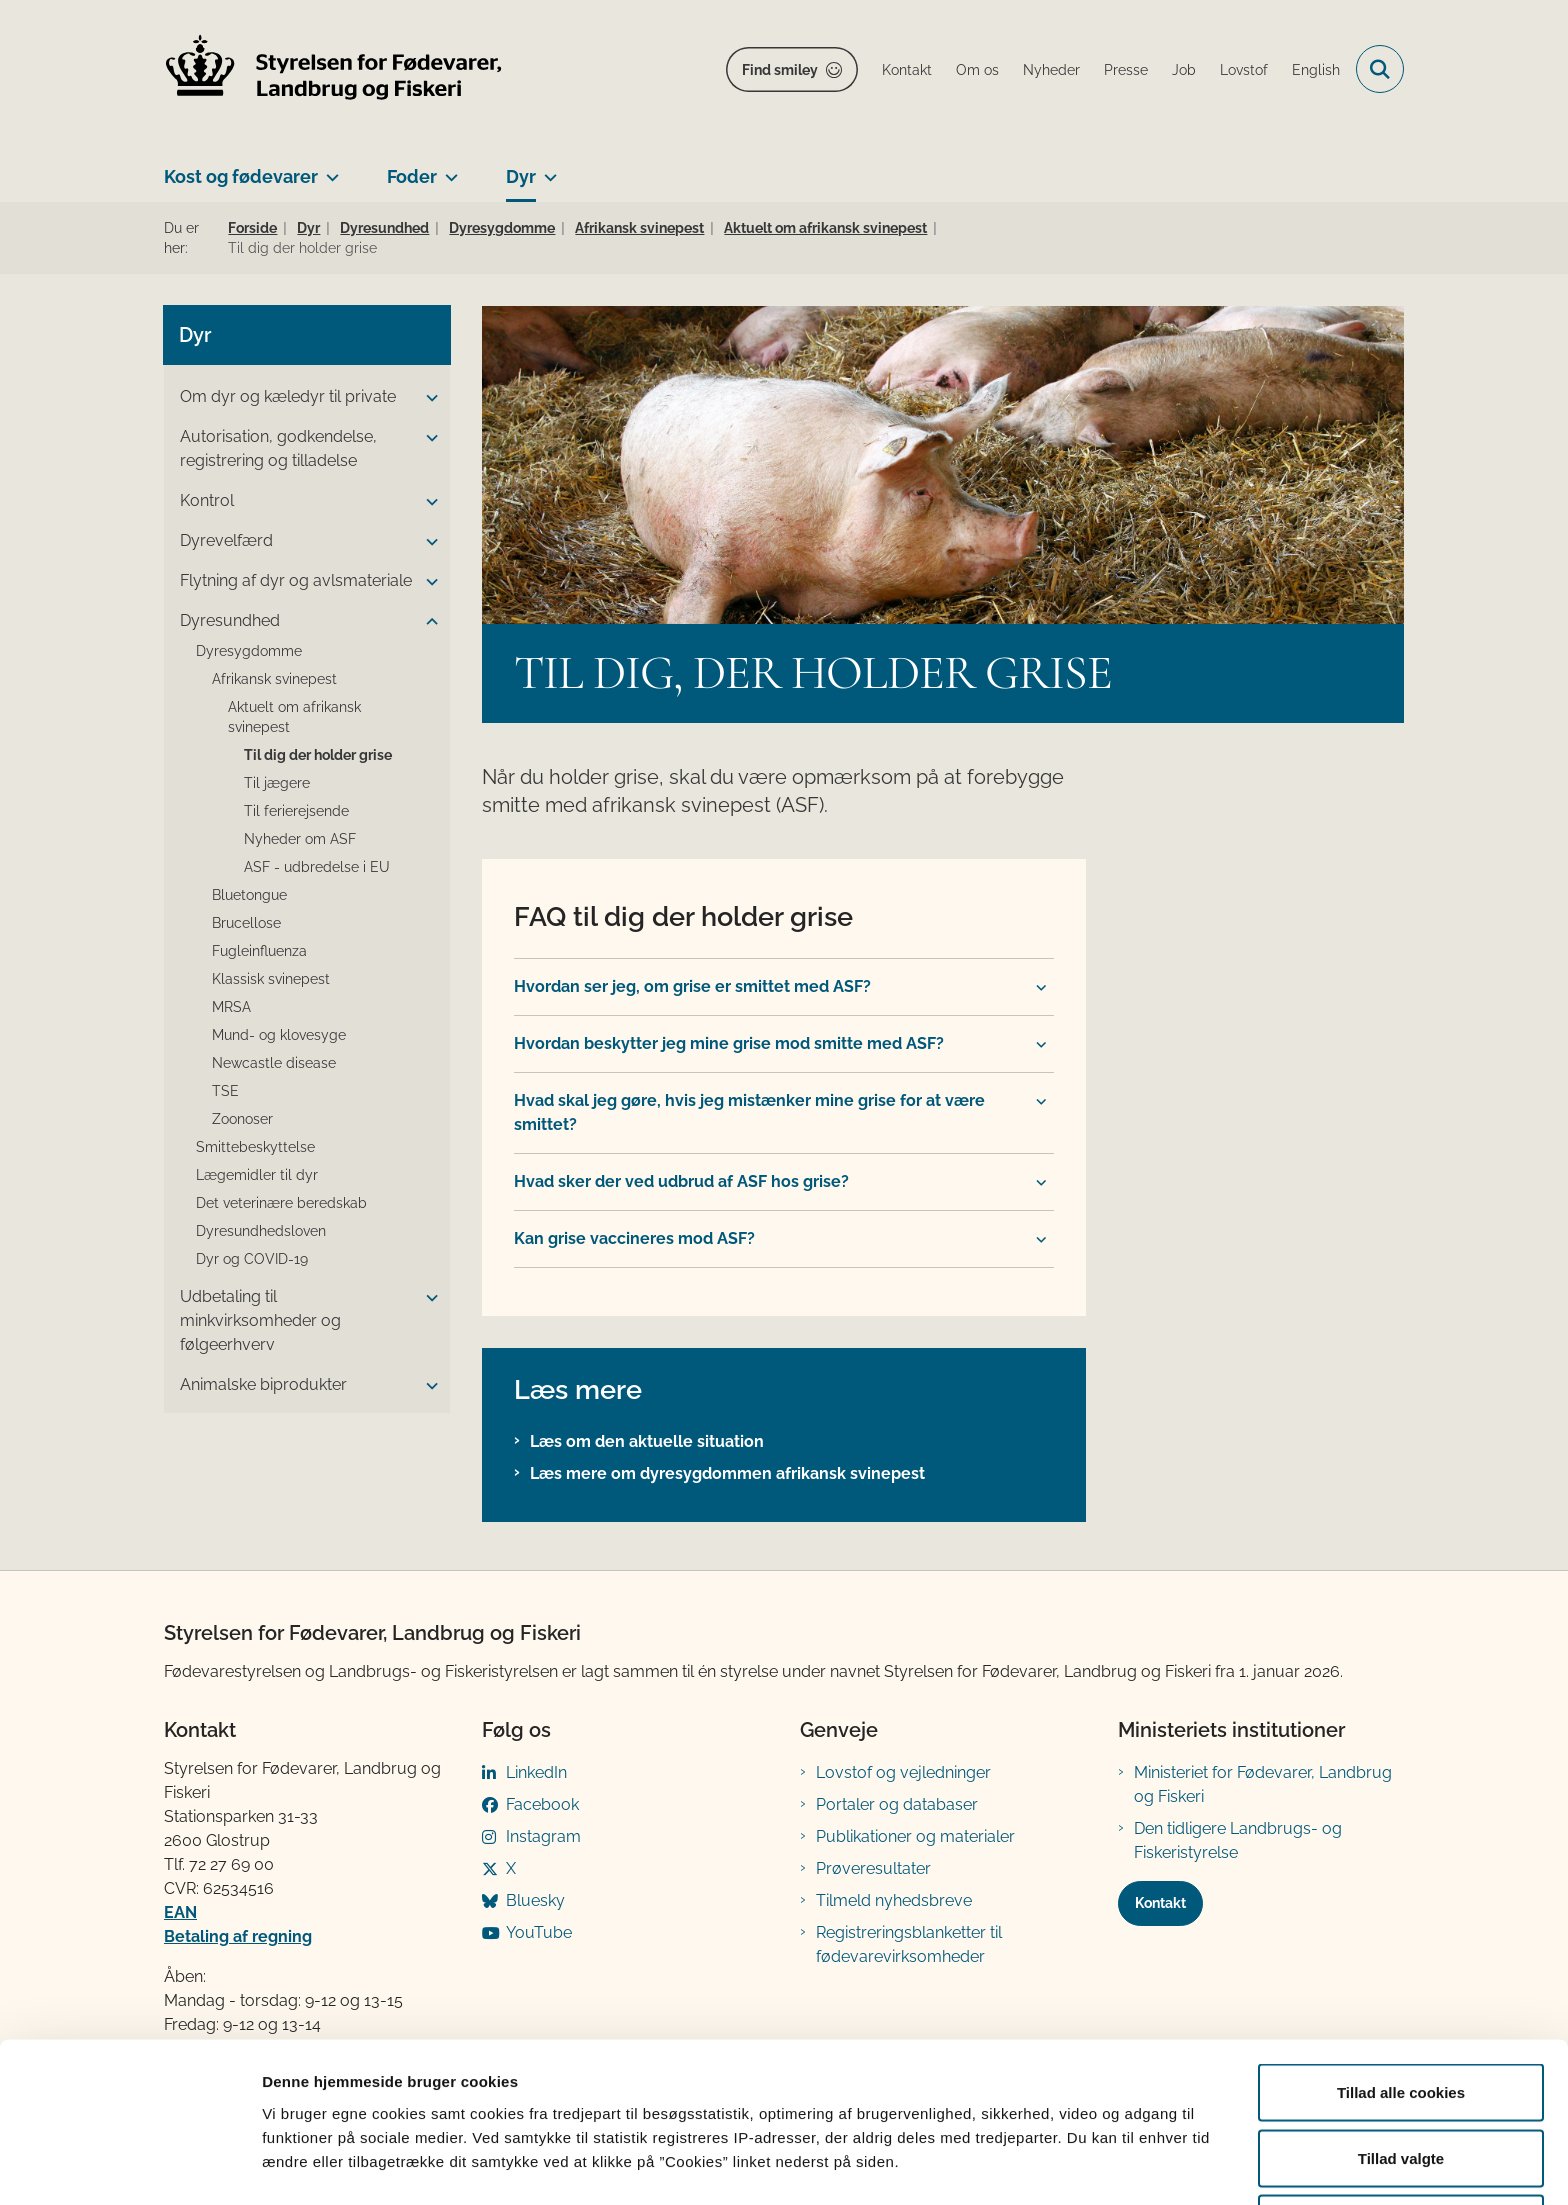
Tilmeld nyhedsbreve (894, 1900)
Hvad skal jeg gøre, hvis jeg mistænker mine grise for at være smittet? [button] (749, 1112)
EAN (180, 1912)
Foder (412, 176)
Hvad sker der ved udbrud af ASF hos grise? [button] (681, 1181)
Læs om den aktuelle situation (647, 1441)
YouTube (539, 1932)
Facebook (542, 1804)
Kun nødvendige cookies (1401, 2151)
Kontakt (1160, 1903)
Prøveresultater (873, 1868)
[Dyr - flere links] (546, 169)
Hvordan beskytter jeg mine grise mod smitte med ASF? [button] (729, 1043)
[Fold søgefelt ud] (1380, 69)
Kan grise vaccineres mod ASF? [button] (634, 1238)
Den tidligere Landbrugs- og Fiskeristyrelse (1238, 1840)
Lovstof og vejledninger (903, 1772)
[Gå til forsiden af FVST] (334, 69)
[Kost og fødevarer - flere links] (328, 169)
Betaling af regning (238, 1936)
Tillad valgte (1401, 2086)
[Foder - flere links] (447, 169)
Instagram (543, 1836)
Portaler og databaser (897, 1804)
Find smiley (780, 70)
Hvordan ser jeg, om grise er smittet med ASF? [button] (692, 986)
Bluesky (535, 1900)
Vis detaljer (1039, 2153)
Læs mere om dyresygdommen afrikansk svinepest (727, 1473)
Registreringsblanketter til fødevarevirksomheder (909, 1944)
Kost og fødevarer (241, 176)
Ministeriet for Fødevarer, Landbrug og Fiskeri (1263, 1784)
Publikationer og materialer (915, 1836)
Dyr (521, 176)
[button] (427, 398)
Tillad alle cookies (1401, 2020)
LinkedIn (536, 1772)
